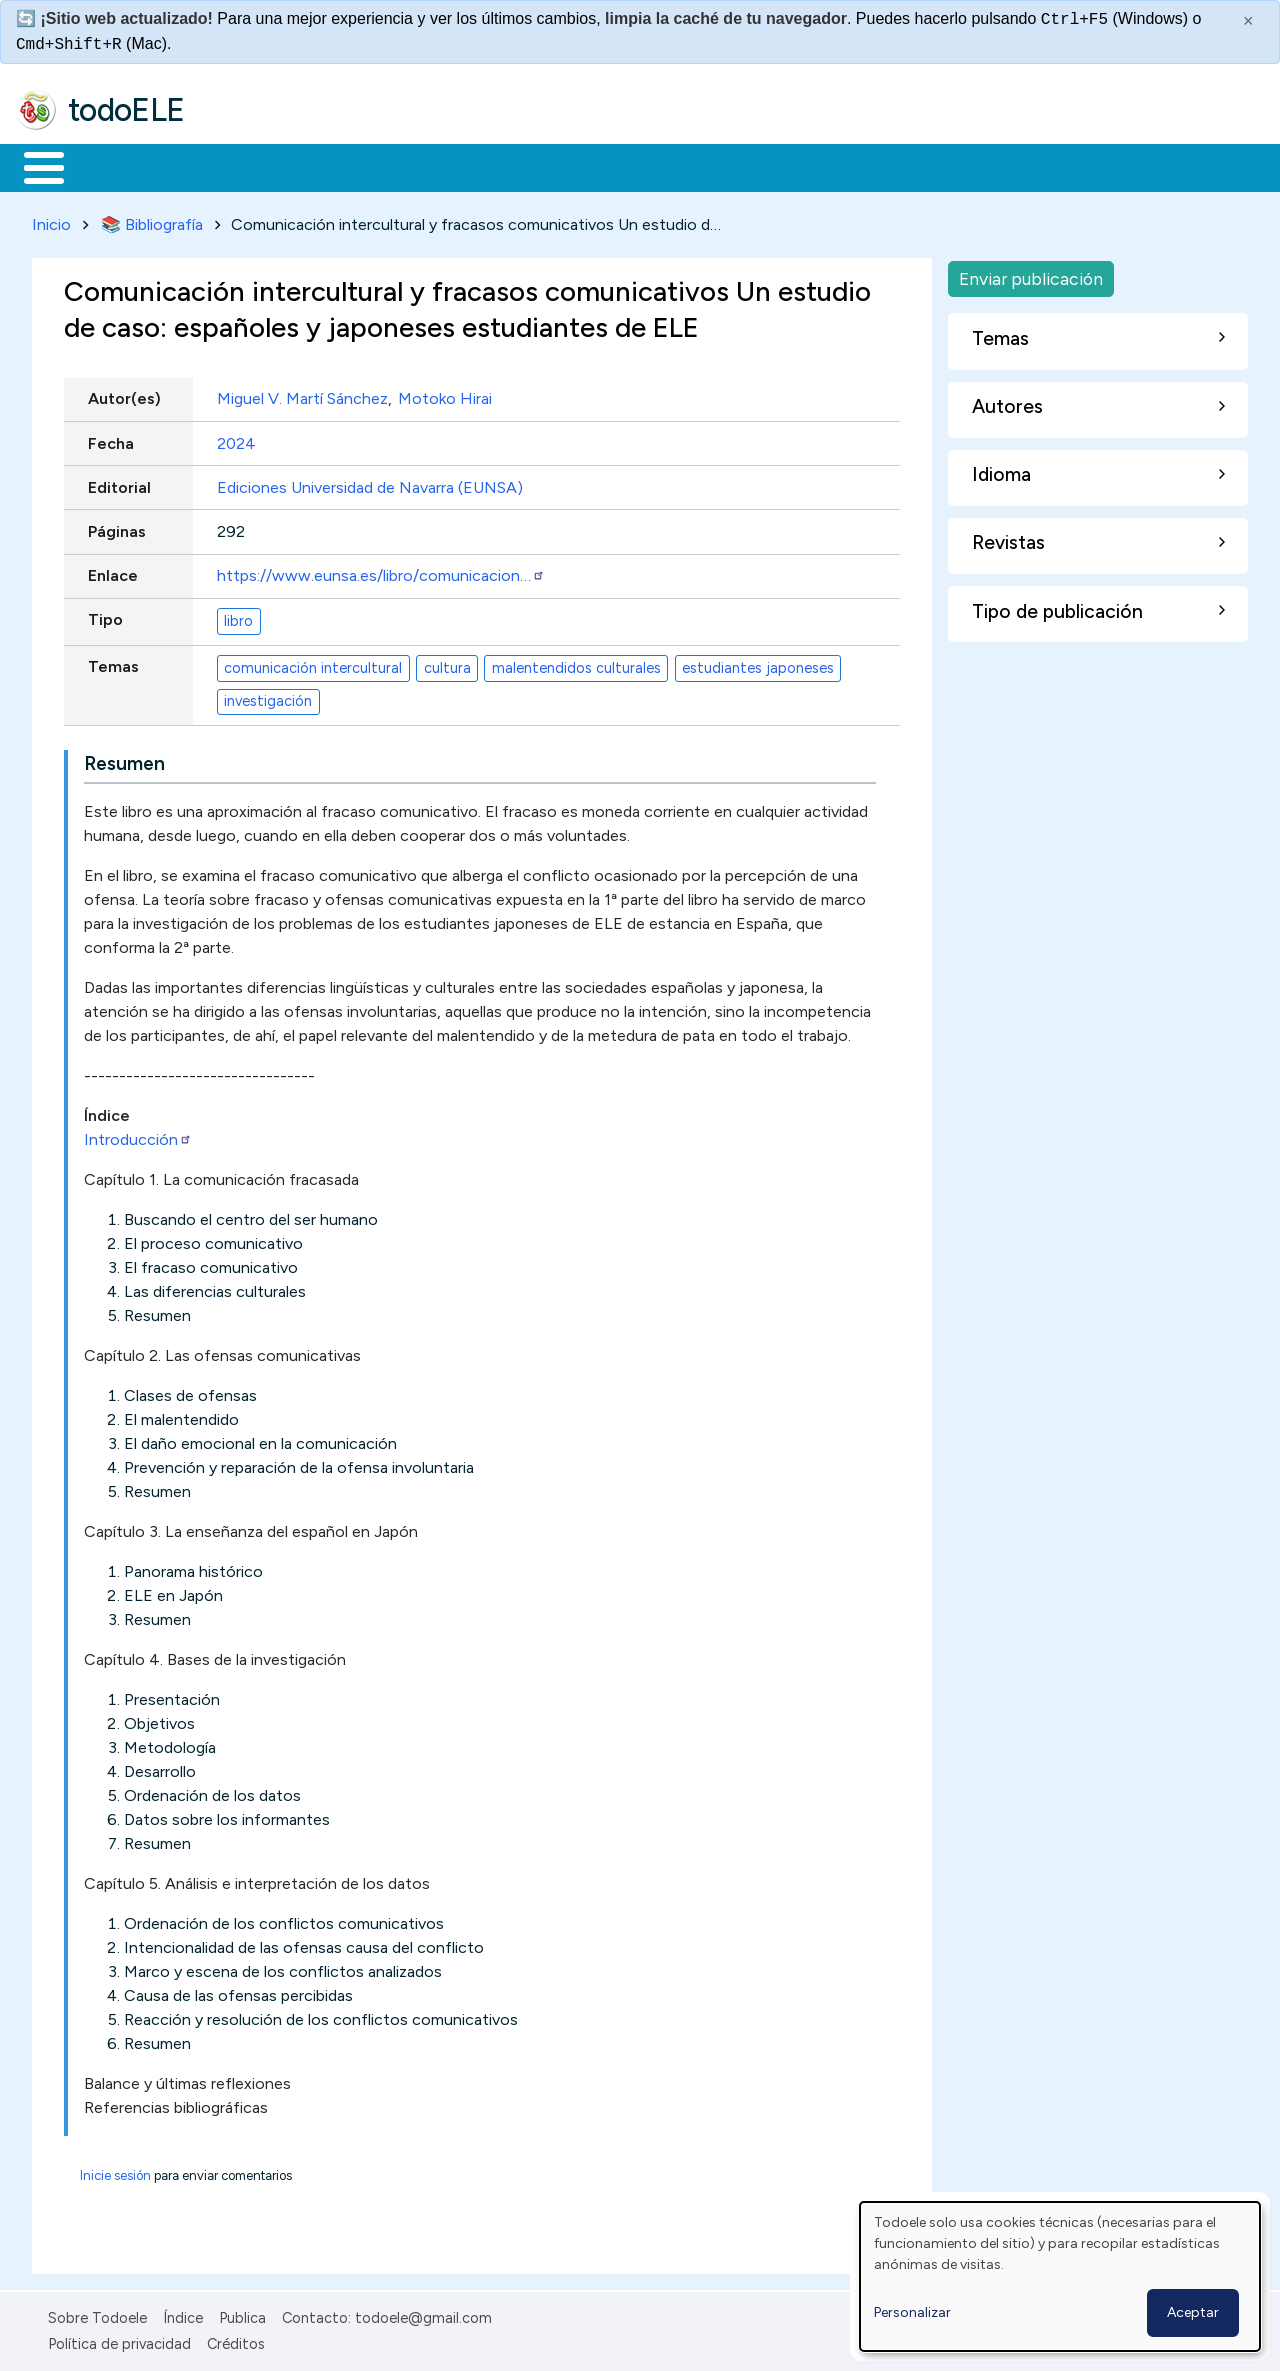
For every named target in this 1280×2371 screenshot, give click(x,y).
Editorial (119, 483)
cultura (447, 664)
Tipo (105, 616)
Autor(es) (124, 395)
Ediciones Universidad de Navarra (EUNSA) (370, 483)
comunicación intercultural (313, 664)
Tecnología (598, 166)
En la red (472, 166)
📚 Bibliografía (152, 220)
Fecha (111, 439)
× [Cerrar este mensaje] (1248, 21)
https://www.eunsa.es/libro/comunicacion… (381, 572)
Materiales (112, 166)
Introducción (138, 1135)
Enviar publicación (1031, 274)
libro (238, 617)
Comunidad (731, 166)
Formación (241, 166)
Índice (183, 2314)
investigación (268, 698)
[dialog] (1060, 2276)
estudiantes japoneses (758, 664)
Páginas (117, 527)
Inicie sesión (115, 2171)
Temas (113, 663)
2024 (236, 439)
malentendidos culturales (576, 664)
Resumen (124, 759)
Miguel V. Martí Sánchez (302, 395)
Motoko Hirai (445, 395)
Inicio (33, 166)
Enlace (113, 572)
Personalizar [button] (912, 2312)
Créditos (236, 2341)
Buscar (821, 166)
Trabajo (360, 166)
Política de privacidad (119, 2341)
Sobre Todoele (97, 2314)
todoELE (126, 110)
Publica (242, 2314)
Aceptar (1193, 2312)
